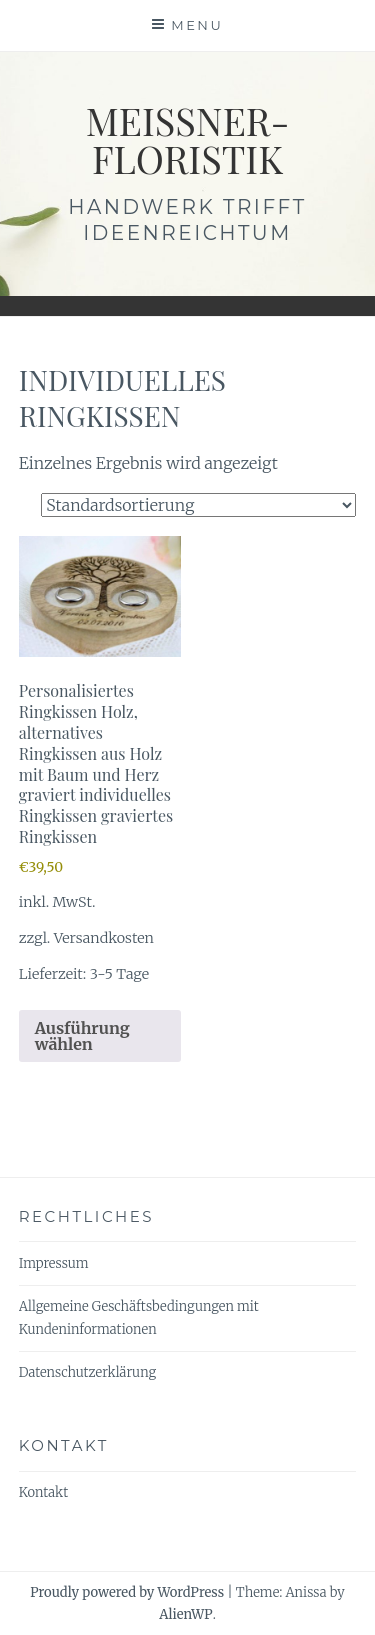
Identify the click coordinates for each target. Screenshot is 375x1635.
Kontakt (43, 1492)
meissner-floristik (188, 139)
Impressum (54, 1263)
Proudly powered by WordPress (127, 1592)
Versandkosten (104, 938)
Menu (197, 25)
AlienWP (185, 1614)
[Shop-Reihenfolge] (198, 505)
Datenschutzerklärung (87, 1372)
